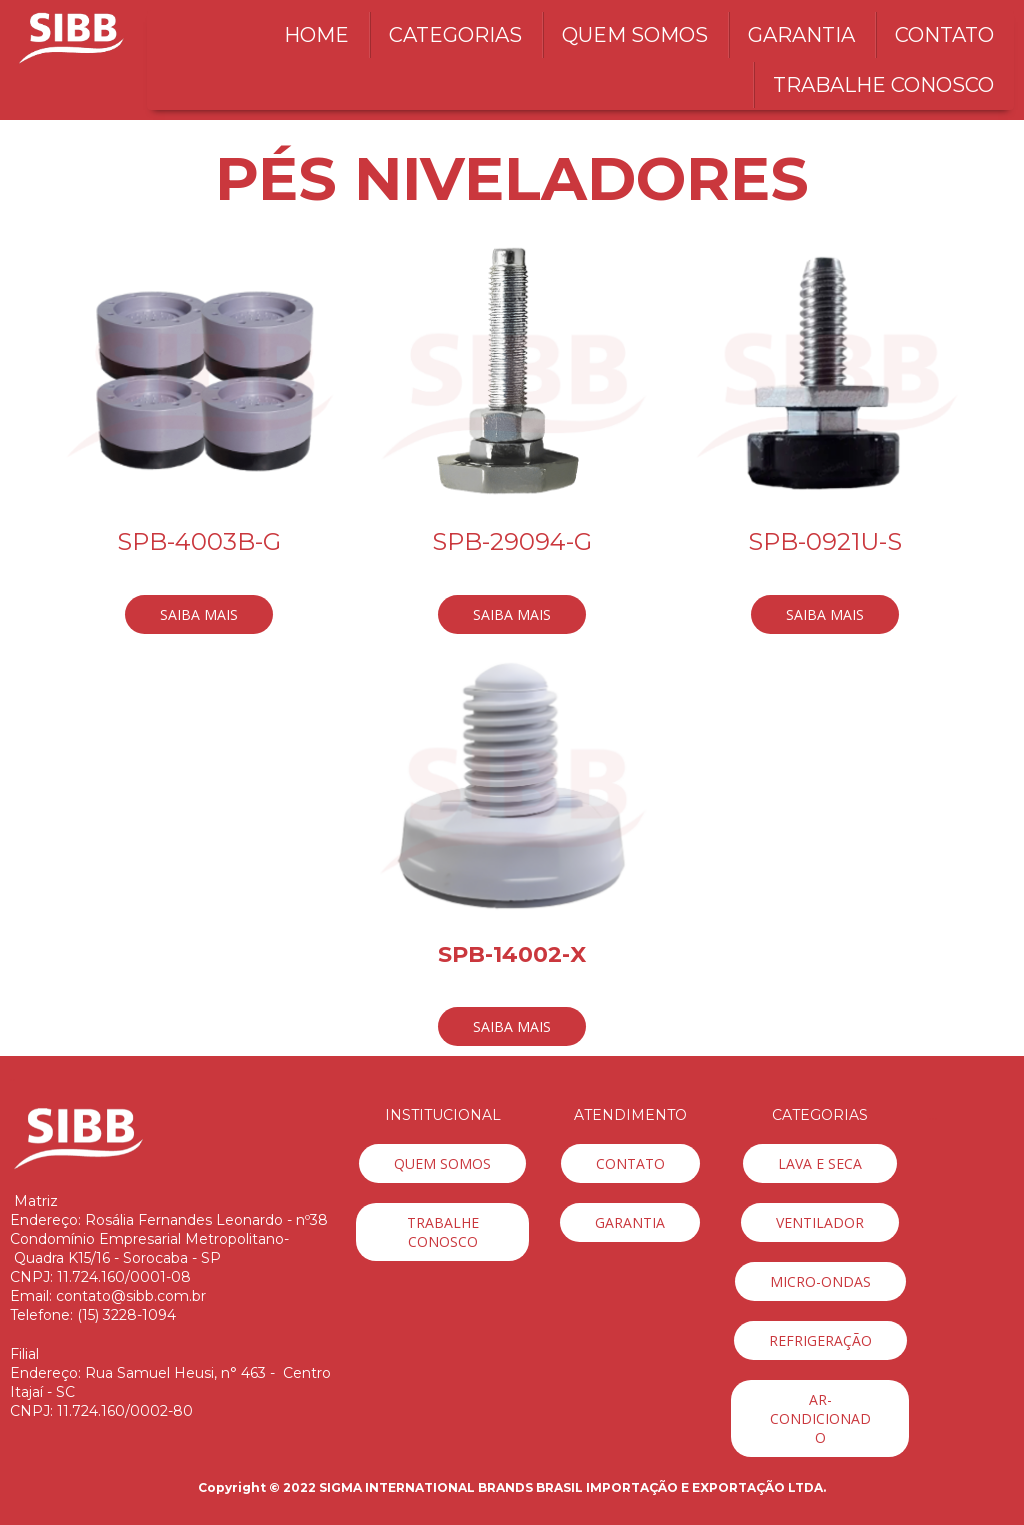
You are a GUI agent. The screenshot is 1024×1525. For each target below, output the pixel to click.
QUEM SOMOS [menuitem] (635, 35)
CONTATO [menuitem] (944, 35)
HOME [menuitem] (316, 35)
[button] (199, 614)
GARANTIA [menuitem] (801, 35)
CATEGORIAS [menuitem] (455, 35)
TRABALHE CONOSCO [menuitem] (883, 85)
